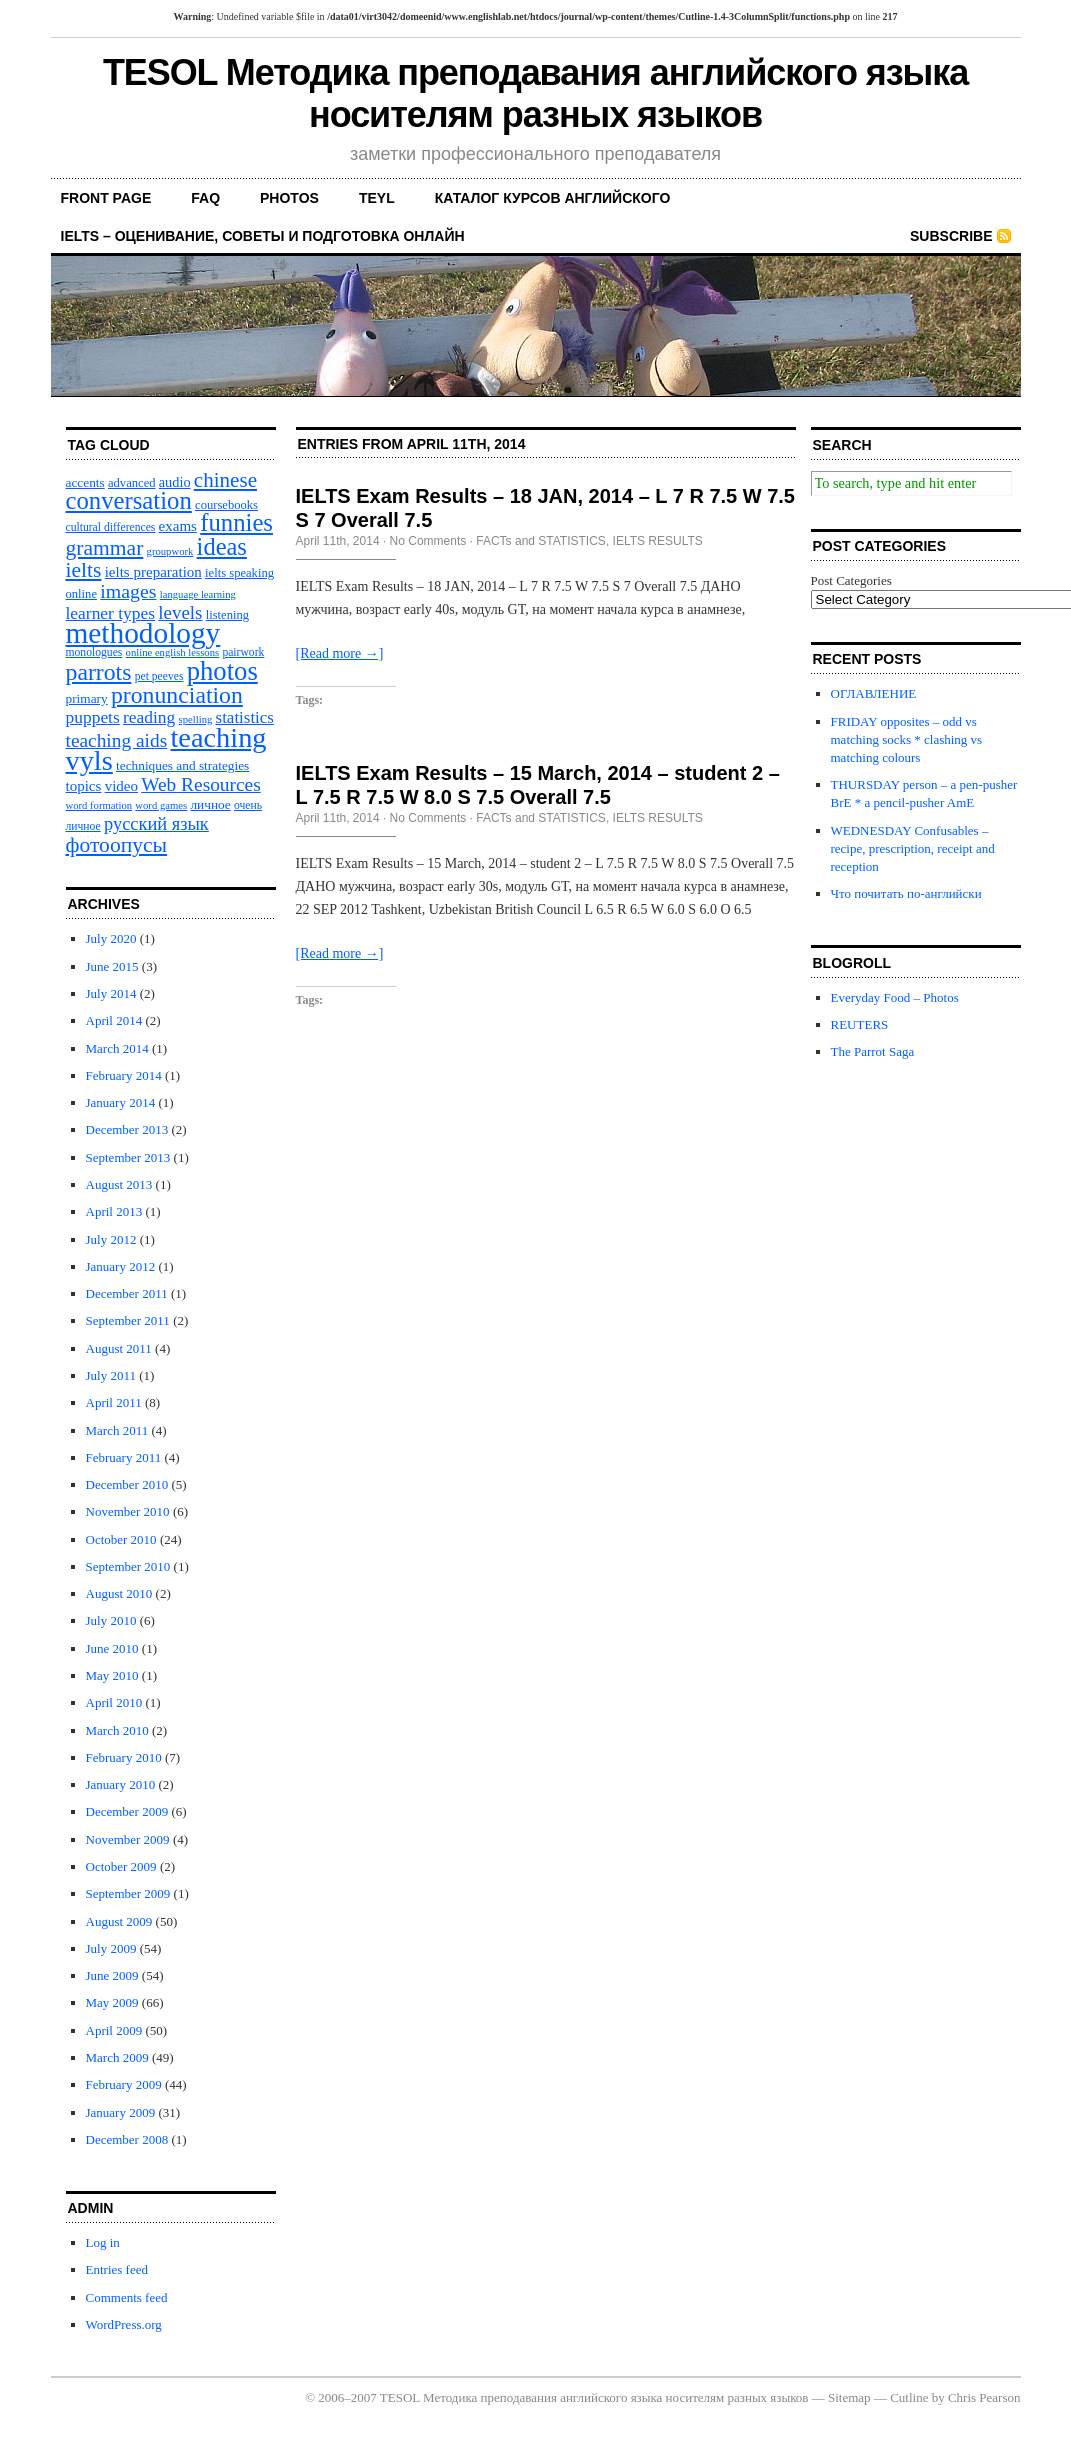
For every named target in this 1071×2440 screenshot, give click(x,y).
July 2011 (111, 1375)
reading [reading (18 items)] (149, 717)
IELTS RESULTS (658, 541)
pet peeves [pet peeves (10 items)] (159, 676)
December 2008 (127, 2139)
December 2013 (127, 1129)
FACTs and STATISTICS (541, 541)
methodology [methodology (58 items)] (143, 633)
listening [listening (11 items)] (227, 615)
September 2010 (128, 1566)
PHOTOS (289, 198)
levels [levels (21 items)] (180, 612)
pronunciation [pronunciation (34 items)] (177, 695)
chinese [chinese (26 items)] (225, 480)
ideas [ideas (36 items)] (222, 546)
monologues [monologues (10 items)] (94, 652)
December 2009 (127, 1811)
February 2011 (124, 1457)
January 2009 (121, 2112)
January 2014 (121, 1102)
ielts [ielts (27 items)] (84, 570)
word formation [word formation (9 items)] (99, 805)
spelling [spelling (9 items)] (196, 719)
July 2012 (111, 1239)
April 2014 (114, 1020)
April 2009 (114, 2030)
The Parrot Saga (873, 1051)
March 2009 (117, 2057)
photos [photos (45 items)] (222, 671)
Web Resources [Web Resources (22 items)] (201, 784)
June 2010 (112, 1648)
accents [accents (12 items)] (85, 482)
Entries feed (117, 2269)
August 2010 (119, 1593)
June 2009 (112, 1975)
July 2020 (111, 938)
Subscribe (951, 236)
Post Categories (851, 580)
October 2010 (121, 1539)
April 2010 (114, 1702)
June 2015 (112, 966)
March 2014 (117, 1048)
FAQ (205, 198)
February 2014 (124, 1075)
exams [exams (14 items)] (178, 526)
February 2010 (124, 1757)
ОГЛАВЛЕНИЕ (874, 693)
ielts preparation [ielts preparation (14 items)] (153, 572)
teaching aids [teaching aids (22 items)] (117, 740)
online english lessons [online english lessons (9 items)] (173, 652)
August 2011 (119, 1348)
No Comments (428, 541)
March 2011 (117, 1430)
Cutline (909, 2397)
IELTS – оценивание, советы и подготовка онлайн (263, 236)
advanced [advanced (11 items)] (132, 483)
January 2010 (121, 1784)
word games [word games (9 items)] (161, 805)
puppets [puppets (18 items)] (93, 717)
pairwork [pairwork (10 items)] (243, 652)
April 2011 (114, 1402)
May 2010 (112, 1675)
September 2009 (128, 1893)
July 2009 (111, 1948)
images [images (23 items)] (128, 591)
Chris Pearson (984, 2397)
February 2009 (124, 2084)
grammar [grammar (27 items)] (105, 548)
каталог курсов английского (553, 198)
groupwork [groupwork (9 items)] (170, 551)
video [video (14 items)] (121, 786)
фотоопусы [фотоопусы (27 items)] (117, 845)
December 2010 (127, 1484)
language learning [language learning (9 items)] (198, 594)
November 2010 (128, 1511)
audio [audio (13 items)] (175, 482)
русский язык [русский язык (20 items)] (156, 824)
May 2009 (112, 2002)
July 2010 (111, 1620)
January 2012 (121, 1266)
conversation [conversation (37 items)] (129, 500)
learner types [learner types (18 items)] (111, 613)
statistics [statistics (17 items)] (245, 717)
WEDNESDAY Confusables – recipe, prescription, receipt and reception (913, 848)
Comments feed (127, 2297)
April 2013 (114, 1211)
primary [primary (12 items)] (87, 698)
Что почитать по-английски (906, 893)
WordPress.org (124, 2324)
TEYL (377, 198)
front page (106, 198)
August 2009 (119, 1921)
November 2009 (128, 1839)
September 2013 (128, 1157)
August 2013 (119, 1184)
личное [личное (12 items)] (210, 804)
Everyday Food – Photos (895, 997)
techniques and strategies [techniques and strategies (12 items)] (182, 765)
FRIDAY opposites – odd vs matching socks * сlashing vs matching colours (907, 739)
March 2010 (117, 1730)
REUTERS (860, 1024)
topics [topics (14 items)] (84, 786)
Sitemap (849, 2397)
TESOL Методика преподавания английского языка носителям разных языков (535, 93)
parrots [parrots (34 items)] (99, 672)
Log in (103, 2242)
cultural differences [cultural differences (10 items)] (111, 527)
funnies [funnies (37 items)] (236, 522)
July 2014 (111, 993)
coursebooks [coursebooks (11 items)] (226, 505)
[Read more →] (340, 653)
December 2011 (127, 1293)
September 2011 (128, 1320)
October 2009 (121, 1866)
